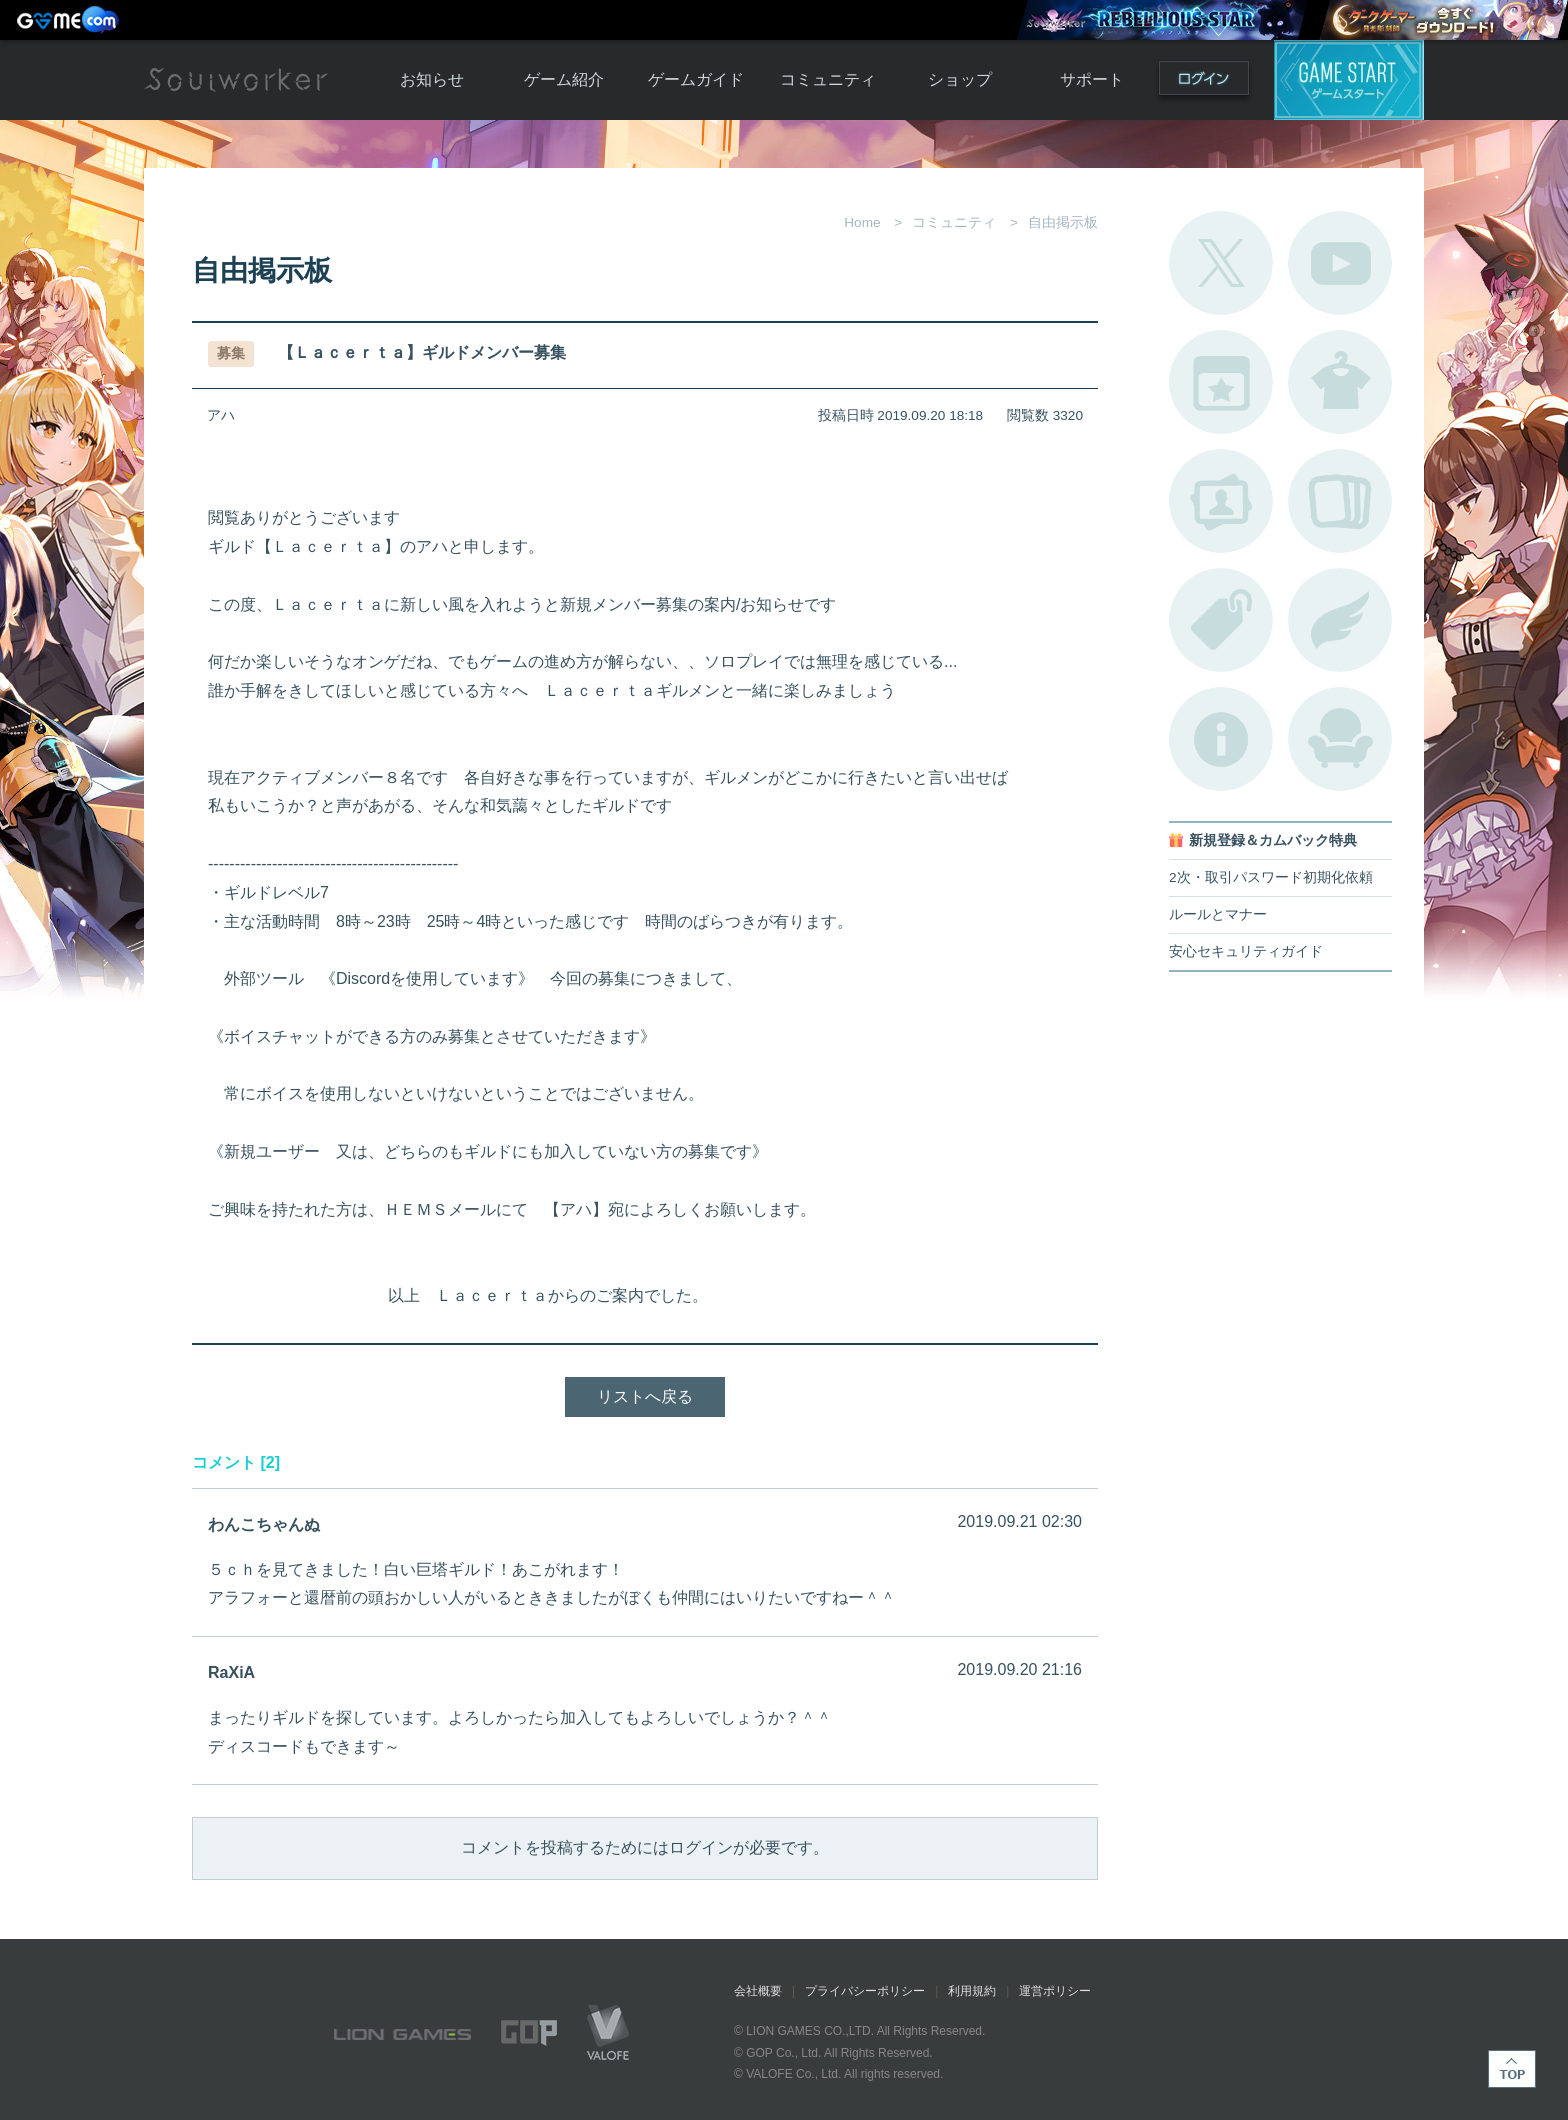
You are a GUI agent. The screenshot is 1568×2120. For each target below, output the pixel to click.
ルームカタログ (1340, 739)
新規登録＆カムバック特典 (1273, 840)
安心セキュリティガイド (1246, 951)
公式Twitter (1221, 263)
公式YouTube (1340, 263)
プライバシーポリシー (865, 1991)
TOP (1512, 2069)
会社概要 (758, 1991)
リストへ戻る (645, 1396)
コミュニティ (828, 79)
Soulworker (236, 80)
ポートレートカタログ (1221, 501)
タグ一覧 (1221, 620)
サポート (1092, 79)
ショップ (960, 79)
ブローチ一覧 (1340, 620)
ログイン (1204, 82)
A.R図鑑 (1340, 501)
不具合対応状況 (1221, 739)
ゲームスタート (1349, 80)
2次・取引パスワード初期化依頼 (1271, 877)
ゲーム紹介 (564, 79)
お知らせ (432, 79)
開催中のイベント (1221, 382)
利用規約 (972, 1991)
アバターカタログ (1340, 382)
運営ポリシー (1055, 1991)
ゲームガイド (696, 79)
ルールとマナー (1218, 914)
